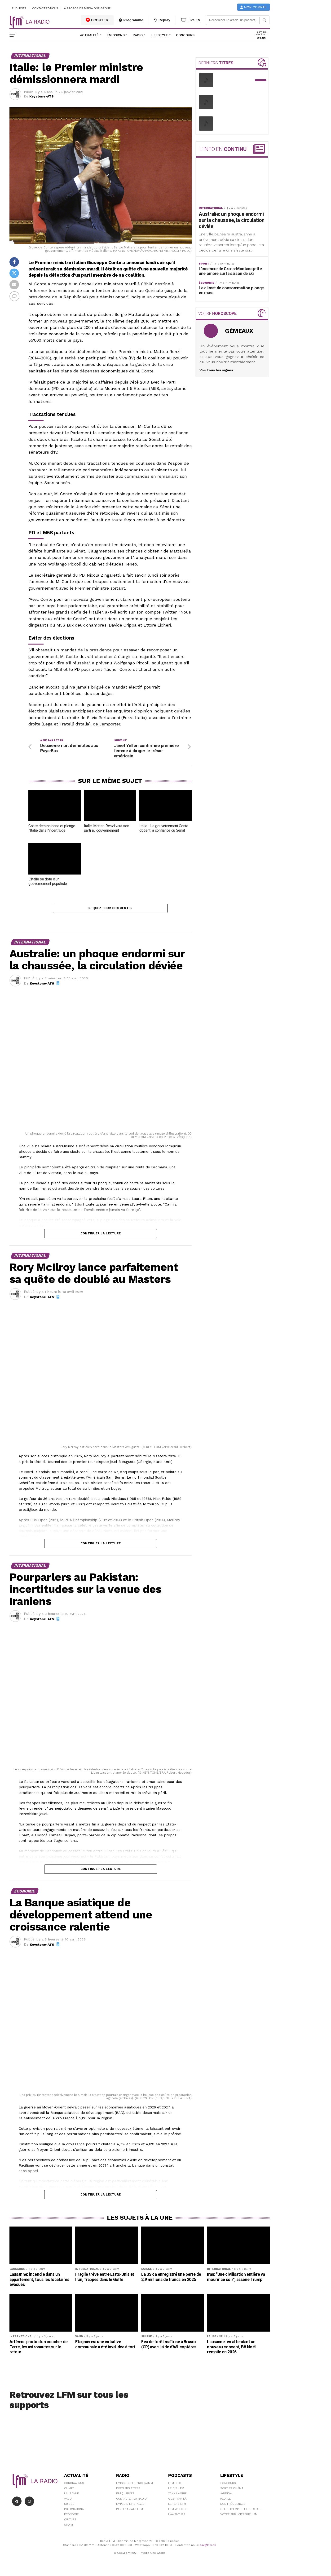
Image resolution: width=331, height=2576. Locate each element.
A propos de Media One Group (87, 8)
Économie (71, 2516)
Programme (131, 20)
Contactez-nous (45, 8)
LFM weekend (178, 2511)
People (225, 2500)
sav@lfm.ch (208, 2547)
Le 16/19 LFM (177, 2506)
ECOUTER (97, 19)
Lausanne (71, 2495)
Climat (69, 2490)
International (74, 2511)
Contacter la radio (131, 2500)
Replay (162, 20)
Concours (185, 35)
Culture (70, 2521)
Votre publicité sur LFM (238, 2516)
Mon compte (253, 7)
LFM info (174, 2485)
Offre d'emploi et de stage (241, 2511)
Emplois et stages (130, 2506)
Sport (68, 2526)
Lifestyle (159, 35)
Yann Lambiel (178, 2495)
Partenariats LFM (129, 2511)
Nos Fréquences (232, 2506)
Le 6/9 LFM (176, 2490)
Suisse (69, 2506)
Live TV (190, 20)
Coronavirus (74, 2485)
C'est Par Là (177, 2500)
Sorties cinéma (231, 2490)
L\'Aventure (176, 2516)
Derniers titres (128, 2490)
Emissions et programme (135, 2485)
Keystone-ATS (41, 96)
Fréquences (125, 2495)
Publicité (19, 8)
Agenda (226, 2495)
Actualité (89, 35)
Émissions (116, 35)
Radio (138, 35)
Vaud (68, 2500)
